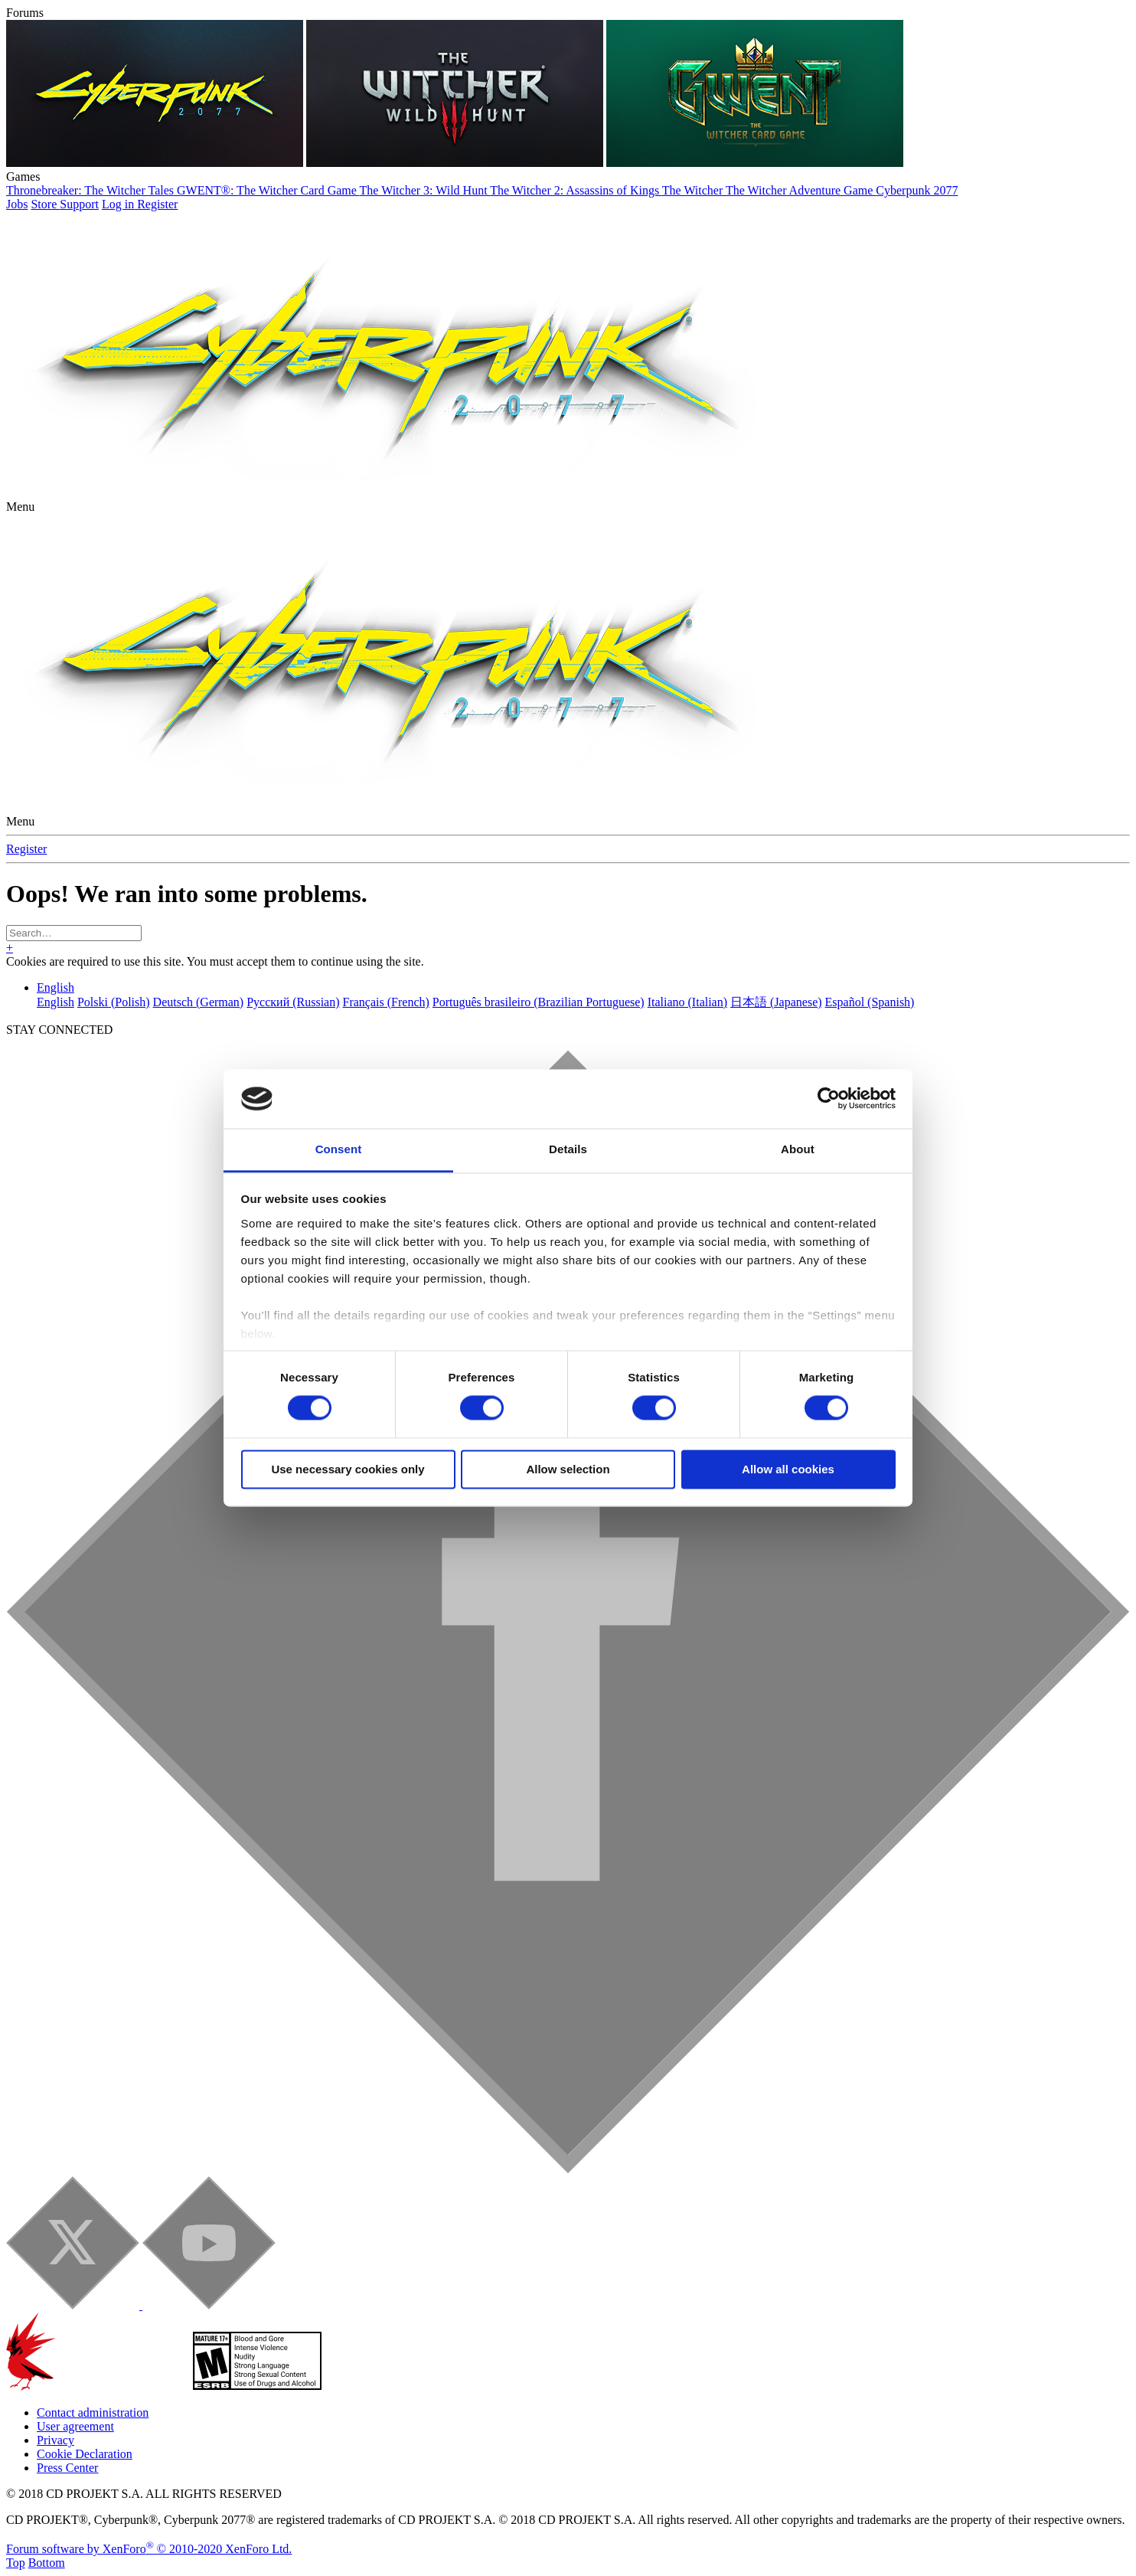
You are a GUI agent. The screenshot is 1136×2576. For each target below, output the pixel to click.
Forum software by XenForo (149, 2548)
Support (79, 204)
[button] (20, 506)
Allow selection (567, 1469)
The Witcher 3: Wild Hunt (425, 190)
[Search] (74, 933)
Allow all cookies (788, 1469)
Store (45, 204)
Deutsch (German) (198, 1001)
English (55, 987)
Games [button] (23, 176)
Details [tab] (568, 1149)
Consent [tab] (338, 1149)
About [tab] (797, 1149)
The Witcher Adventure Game (801, 190)
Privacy (55, 2440)
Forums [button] (25, 12)
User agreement (75, 2426)
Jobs (17, 204)
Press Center (67, 2467)
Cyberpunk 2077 (917, 190)
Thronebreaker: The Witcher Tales (91, 190)
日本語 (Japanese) (776, 1001)
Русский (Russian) (292, 1001)
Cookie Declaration (84, 2453)
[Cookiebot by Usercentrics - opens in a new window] (829, 1098)
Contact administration (93, 2412)
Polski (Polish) (113, 1001)
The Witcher (694, 190)
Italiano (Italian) (687, 1001)
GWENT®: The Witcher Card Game (268, 190)
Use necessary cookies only (347, 1469)
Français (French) (386, 1001)
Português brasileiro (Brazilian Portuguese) (539, 1001)
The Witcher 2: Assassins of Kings (576, 190)
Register (26, 848)
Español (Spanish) (870, 1001)
